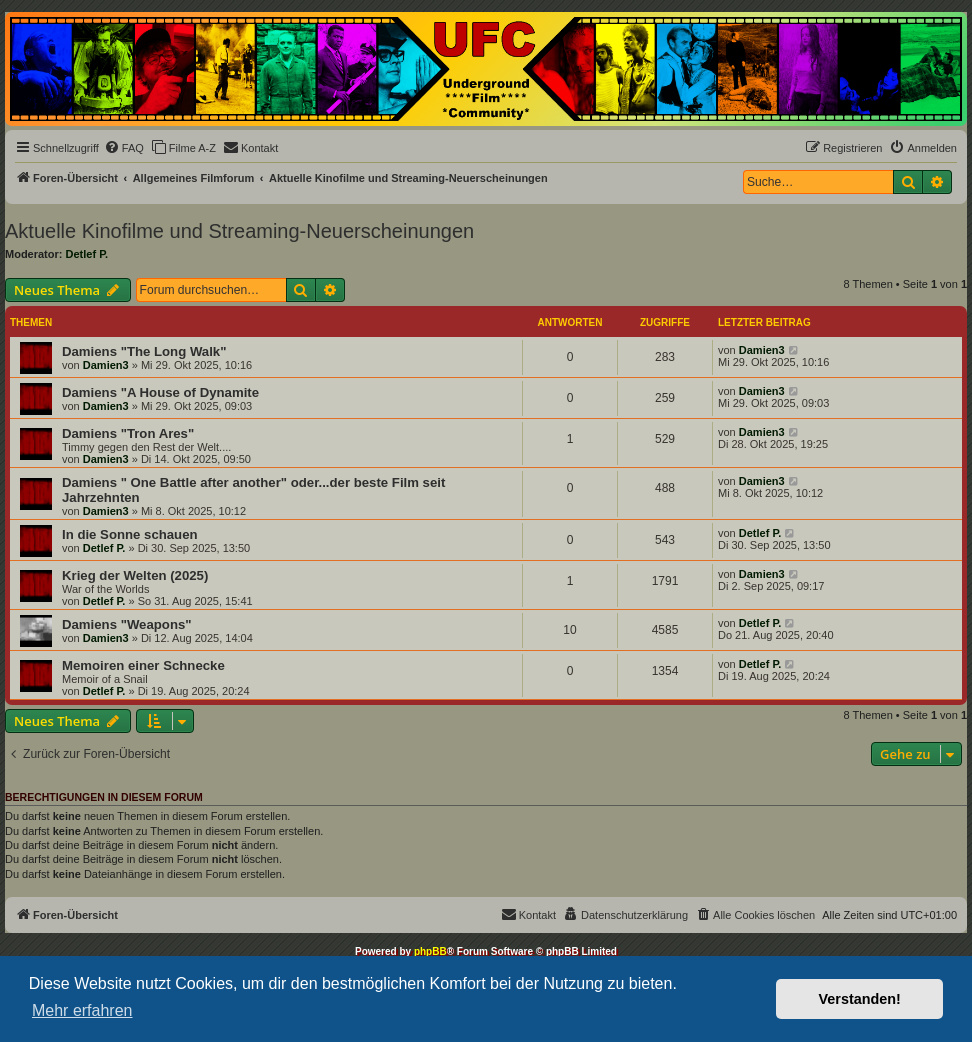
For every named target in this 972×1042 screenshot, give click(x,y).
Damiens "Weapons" (127, 624)
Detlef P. (87, 254)
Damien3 (106, 365)
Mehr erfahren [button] (82, 1010)
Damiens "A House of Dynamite (160, 392)
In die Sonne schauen (130, 534)
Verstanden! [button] (860, 999)
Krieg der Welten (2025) (135, 575)
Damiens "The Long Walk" (144, 351)
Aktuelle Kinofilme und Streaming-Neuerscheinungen (239, 231)
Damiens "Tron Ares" (128, 433)
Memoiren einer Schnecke (143, 665)
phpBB (430, 951)
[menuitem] (124, 148)
